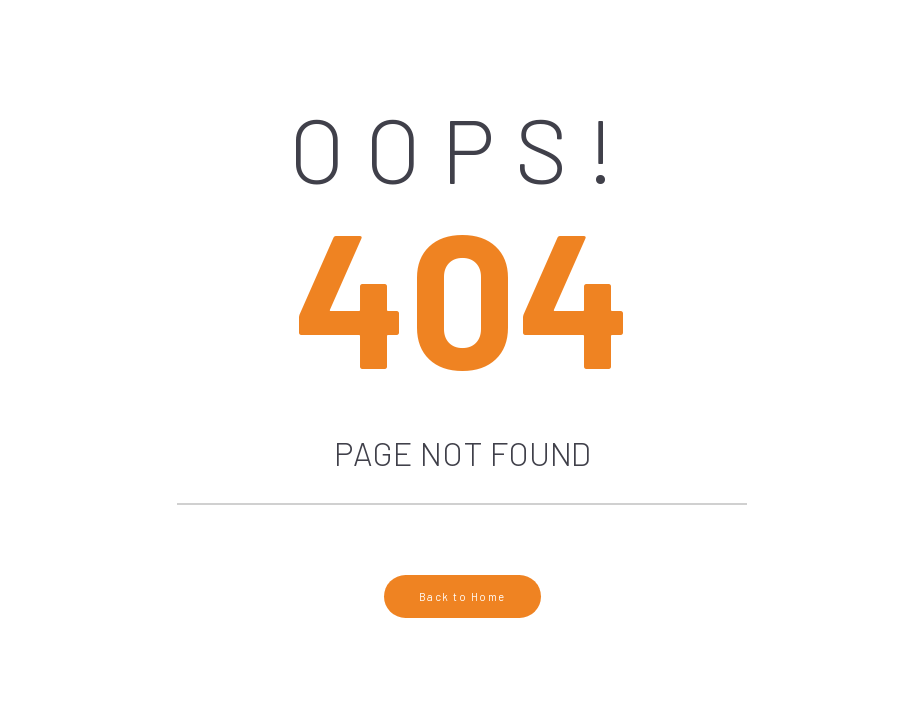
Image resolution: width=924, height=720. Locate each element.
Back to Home (462, 596)
